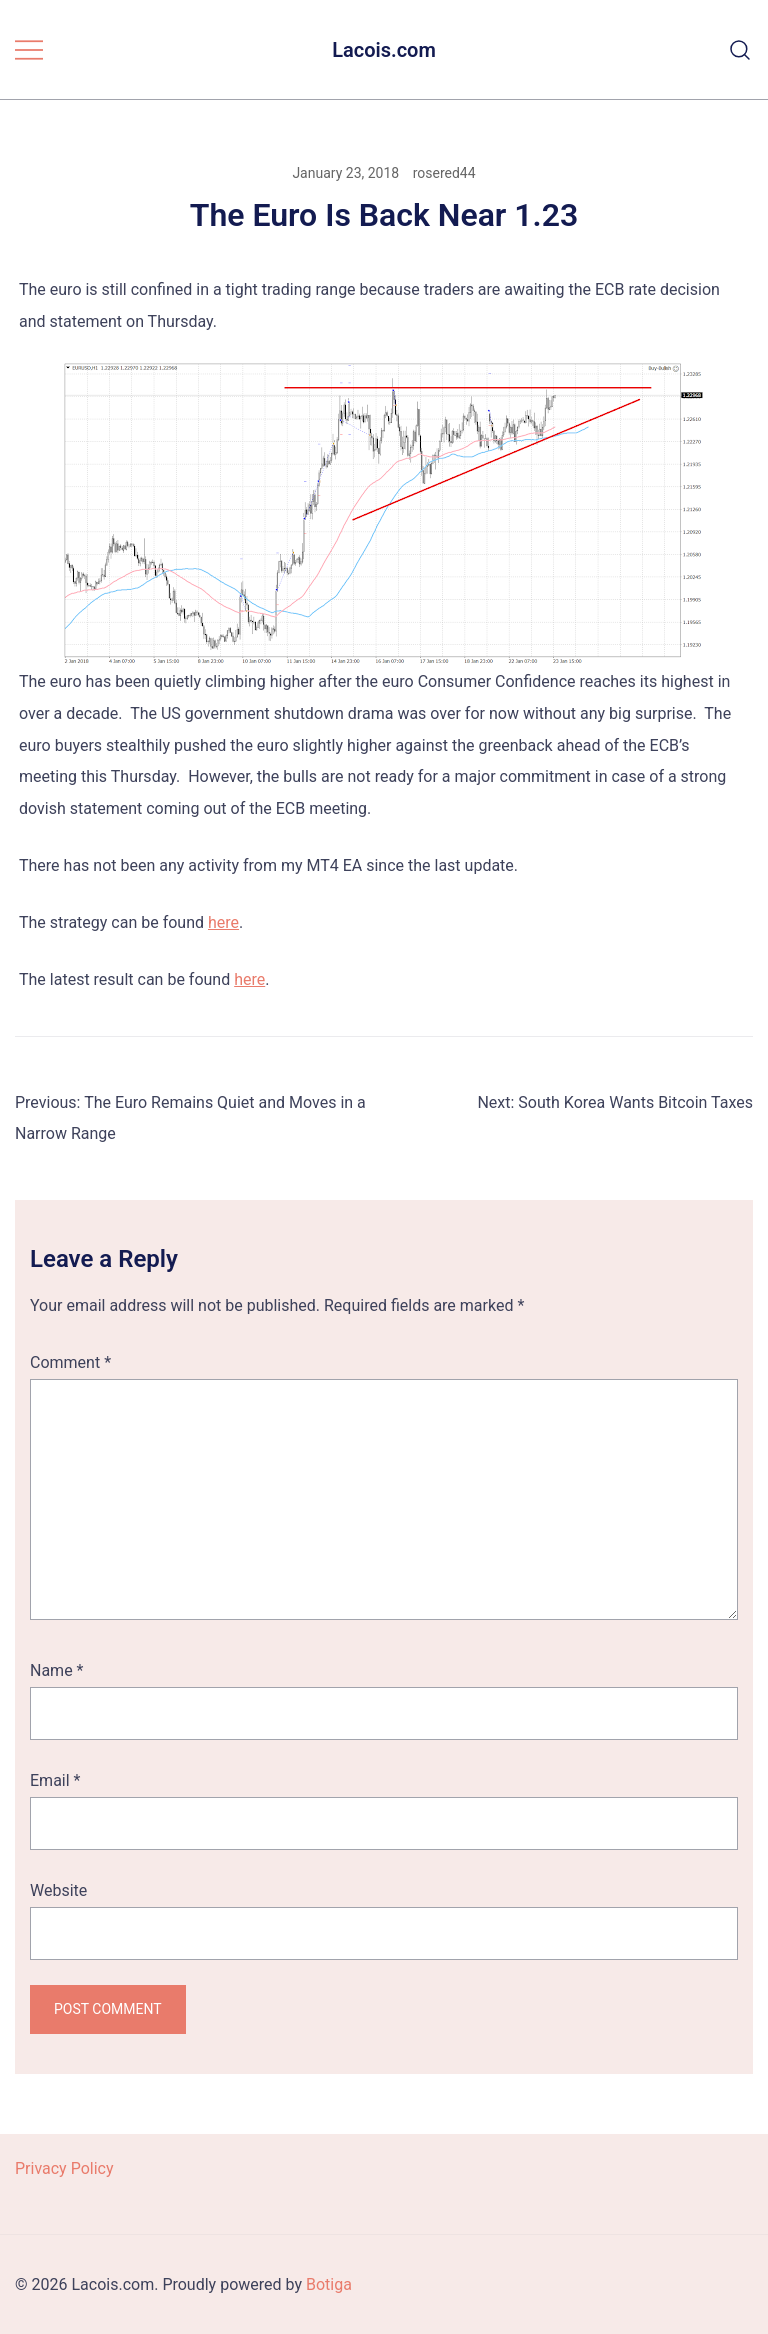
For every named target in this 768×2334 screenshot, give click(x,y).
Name (57, 1670)
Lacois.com (384, 50)
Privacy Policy (64, 2168)
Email (55, 1780)
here (223, 922)
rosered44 (444, 173)
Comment (70, 1362)
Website (58, 1890)
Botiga (329, 2284)
